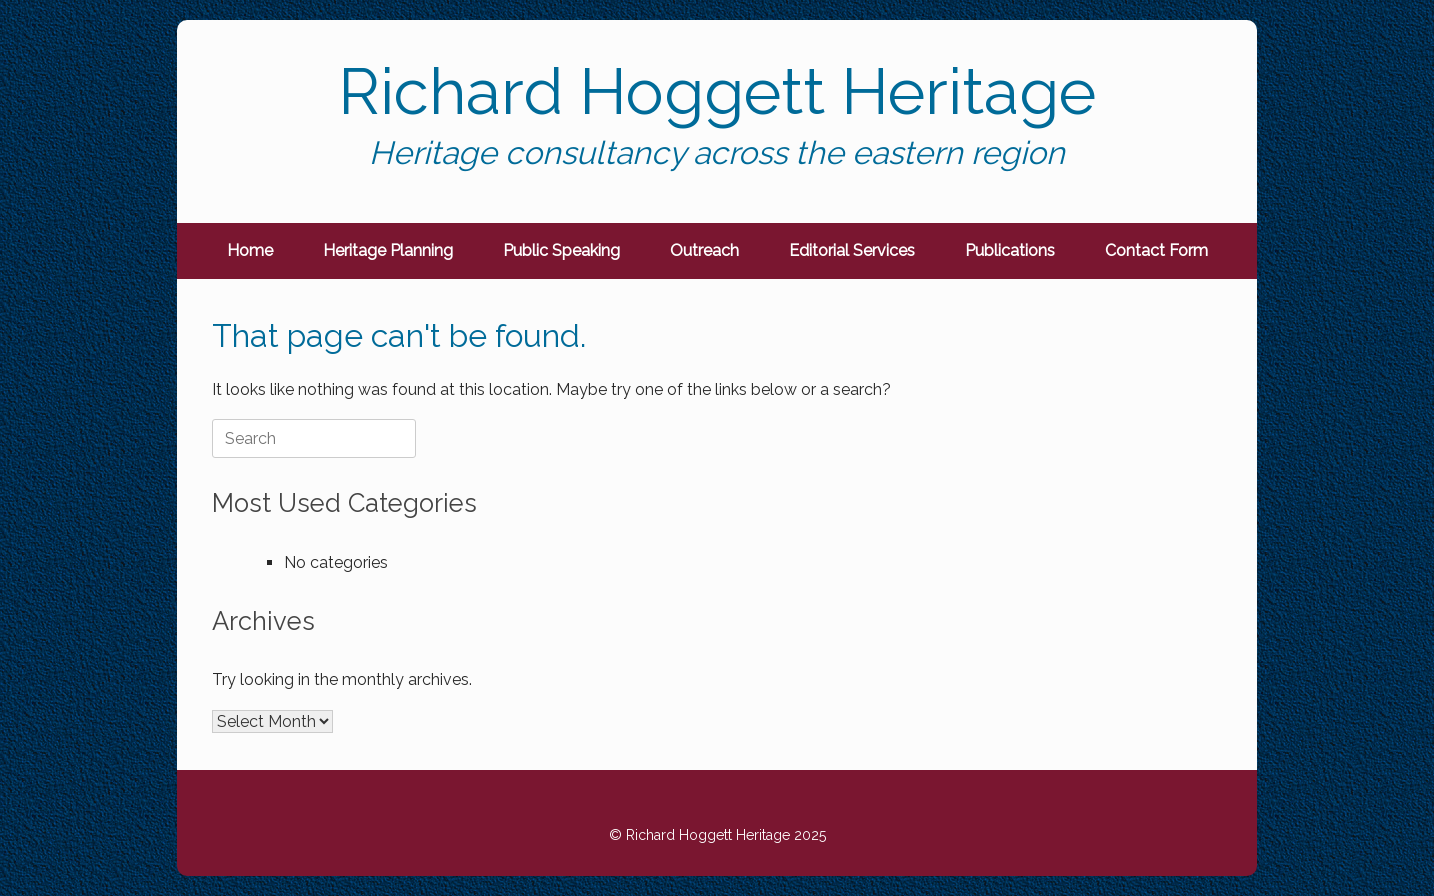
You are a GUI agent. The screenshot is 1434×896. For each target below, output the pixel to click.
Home (250, 250)
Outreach (704, 250)
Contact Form (1156, 250)
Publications (1010, 250)
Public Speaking (561, 250)
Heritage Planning (388, 250)
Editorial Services (852, 250)
